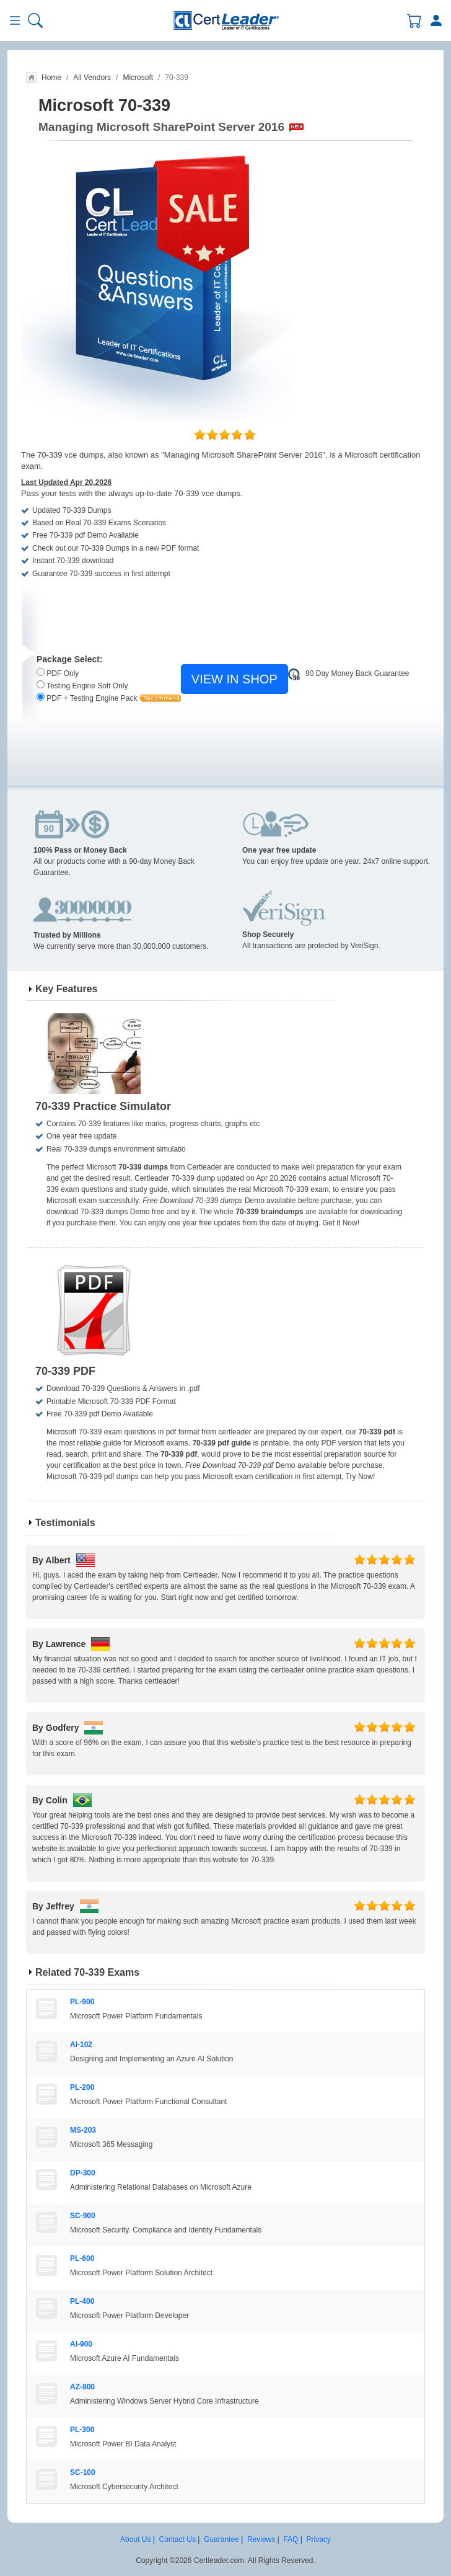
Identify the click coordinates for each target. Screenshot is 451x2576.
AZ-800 (82, 2387)
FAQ (290, 2539)
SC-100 (82, 2472)
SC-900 (82, 2215)
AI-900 (81, 2344)
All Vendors (92, 77)
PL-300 (82, 2429)
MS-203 (83, 2130)
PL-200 (82, 2087)
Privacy (319, 2539)
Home (51, 77)
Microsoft (138, 77)
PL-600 (82, 2258)
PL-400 (82, 2301)
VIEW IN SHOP (234, 679)
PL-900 (82, 2001)
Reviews (261, 2539)
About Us (135, 2539)
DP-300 (82, 2173)
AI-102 (81, 2044)
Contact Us (177, 2539)
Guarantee (221, 2539)
